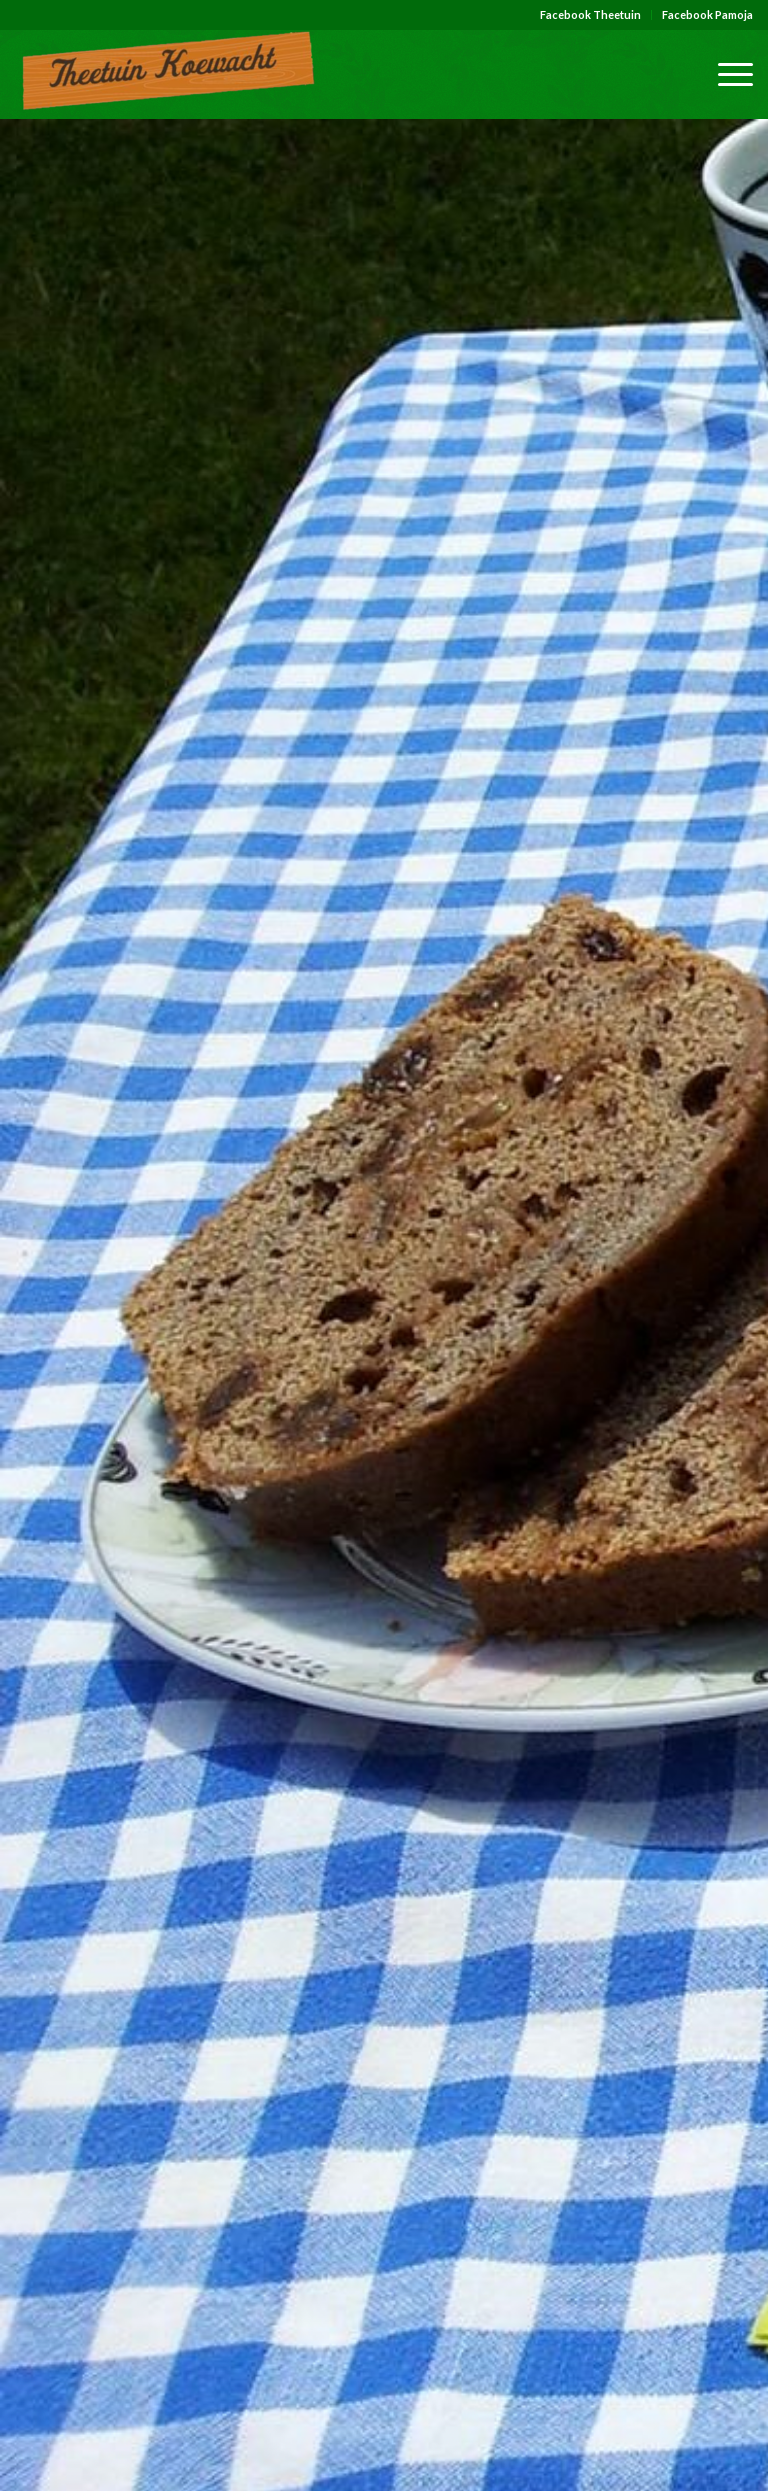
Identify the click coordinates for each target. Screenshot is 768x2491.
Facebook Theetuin (590, 14)
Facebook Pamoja (707, 14)
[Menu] (725, 74)
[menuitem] (591, 15)
